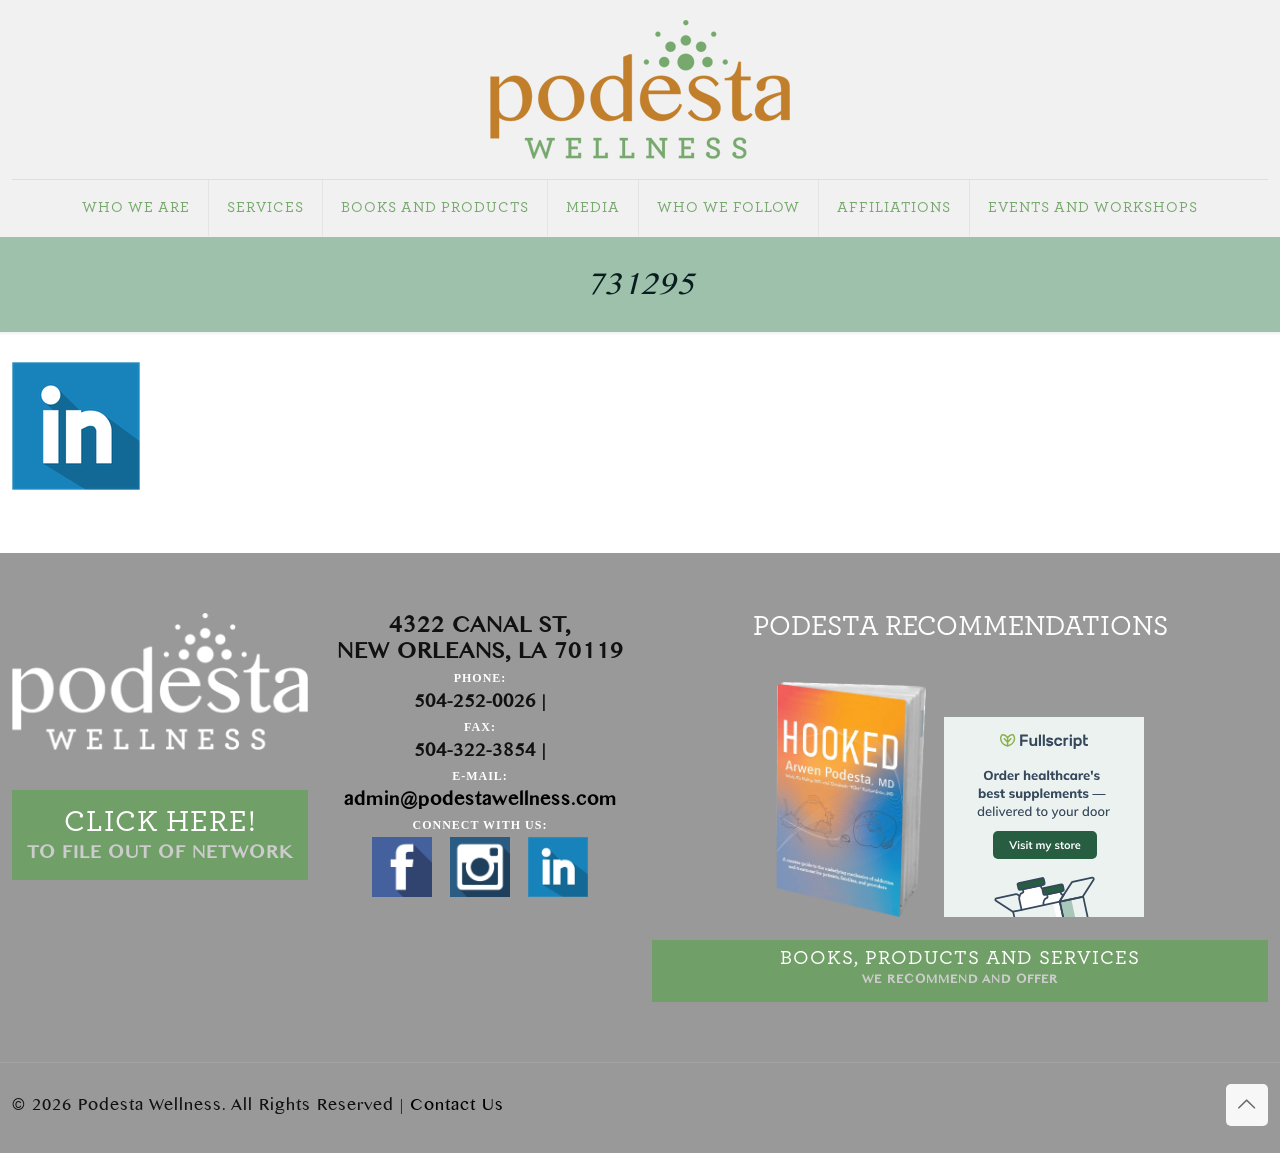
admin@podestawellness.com (480, 799)
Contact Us (457, 1105)
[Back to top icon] (1247, 1105)
